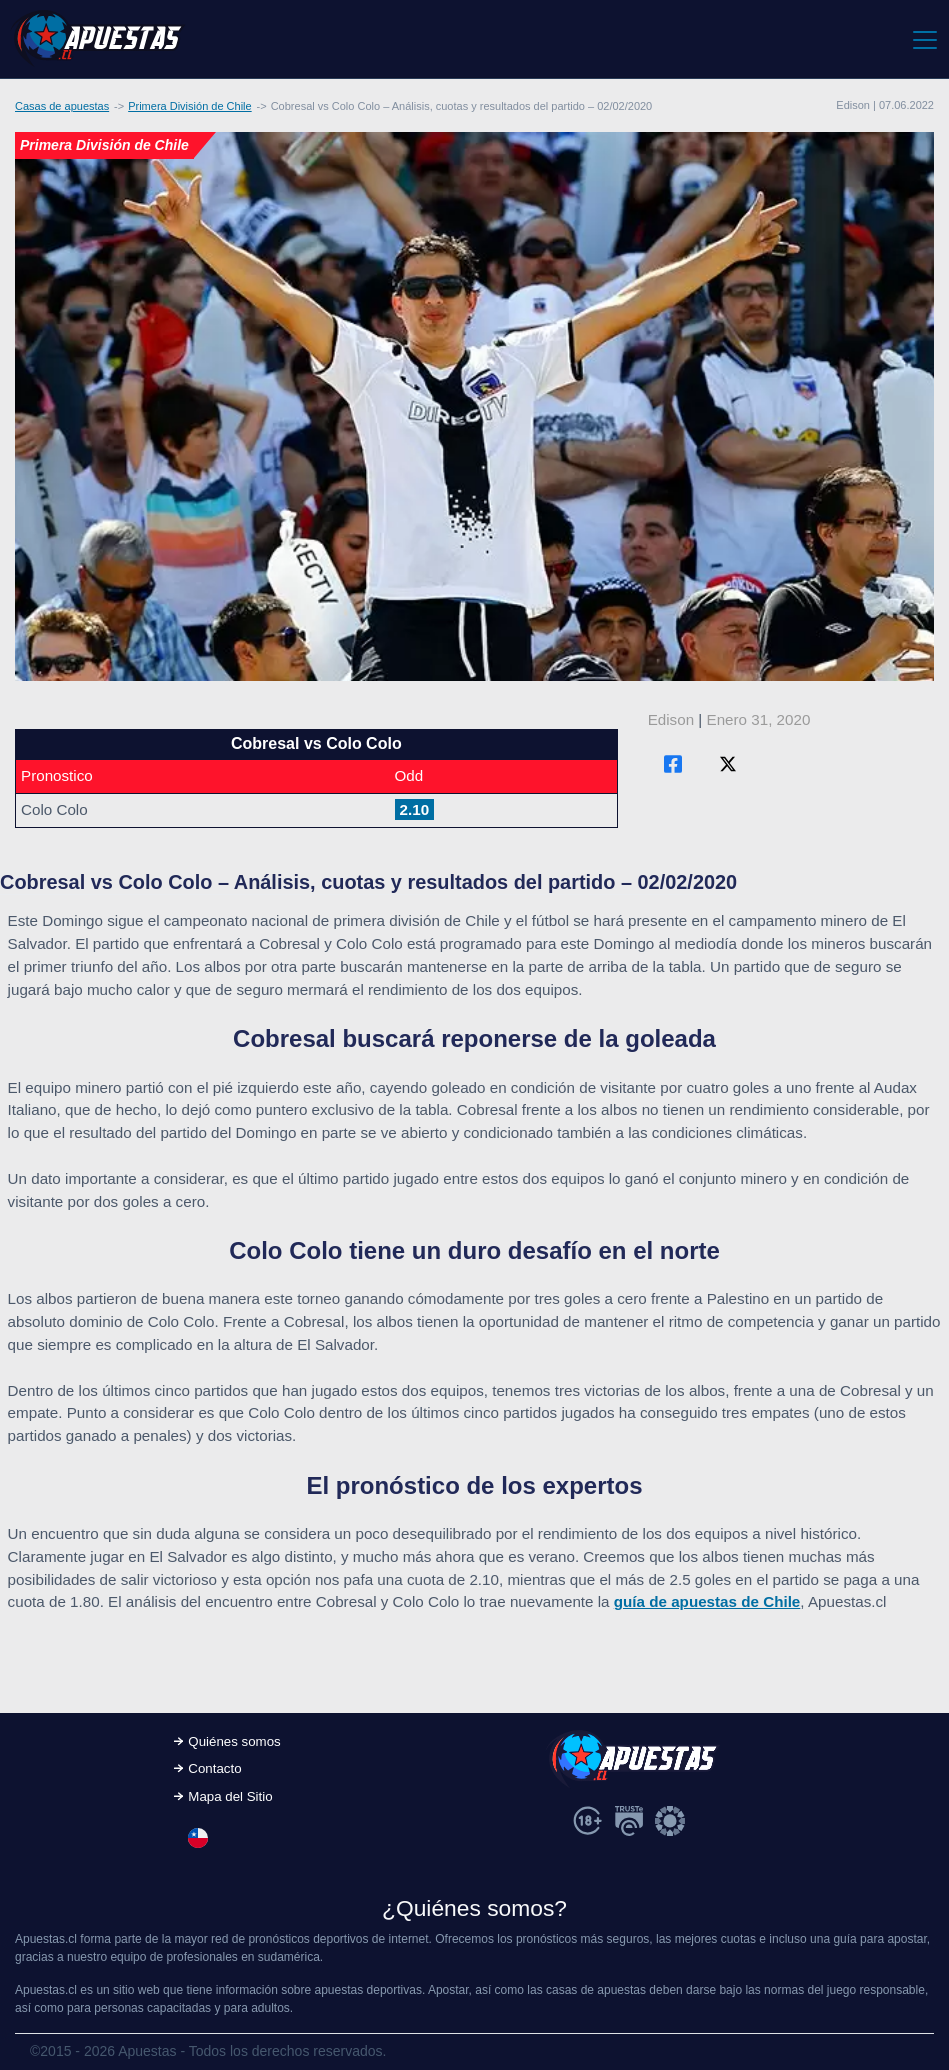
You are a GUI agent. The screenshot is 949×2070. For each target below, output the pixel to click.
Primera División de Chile (190, 106)
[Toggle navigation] (923, 39)
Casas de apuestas (62, 106)
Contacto (214, 1768)
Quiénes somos (234, 1741)
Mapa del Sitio (230, 1796)
